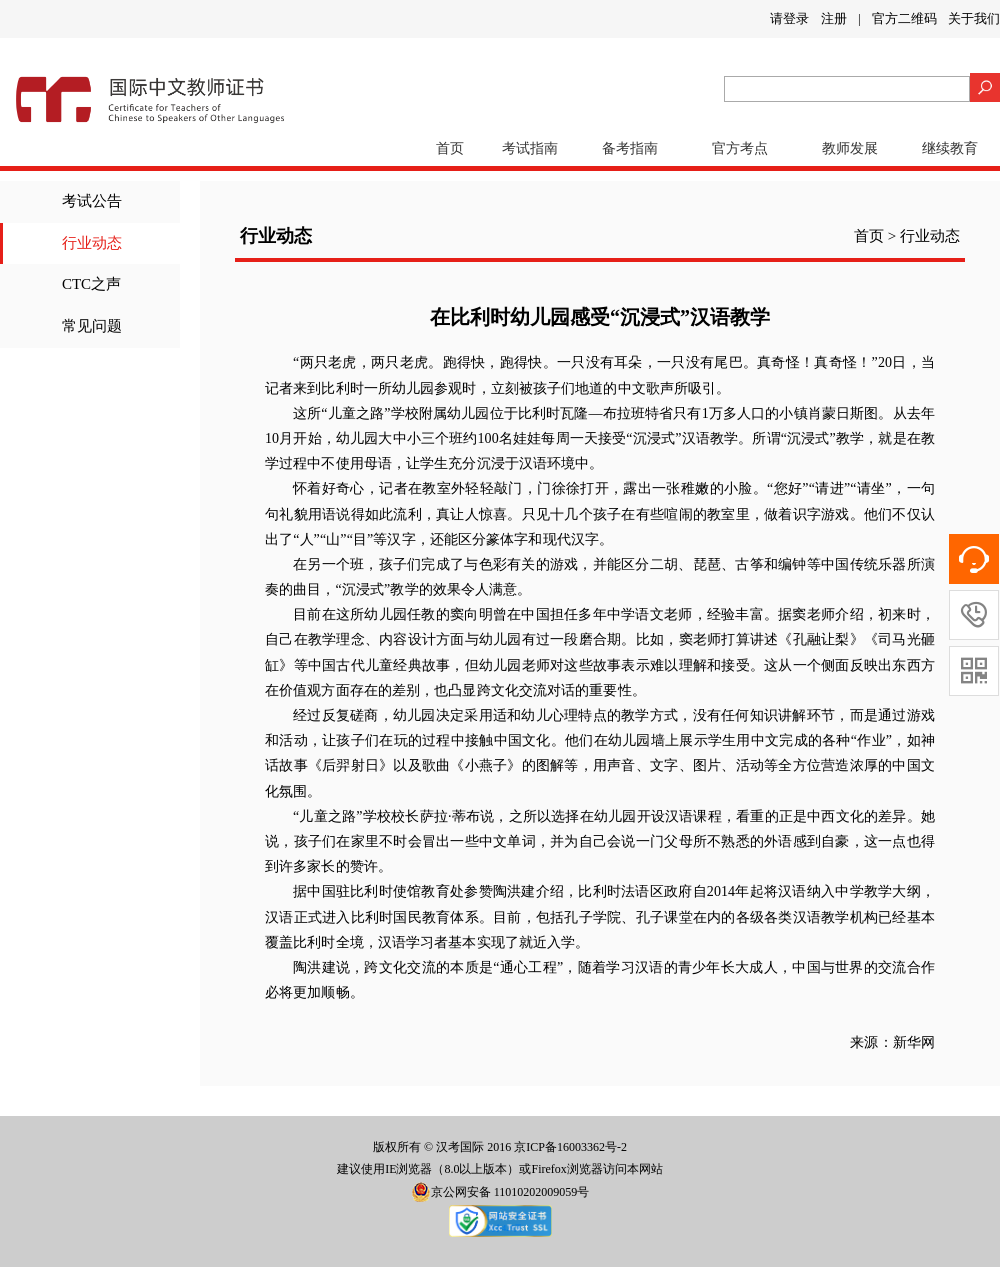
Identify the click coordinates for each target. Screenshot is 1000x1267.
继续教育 (950, 148)
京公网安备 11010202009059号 (500, 1192)
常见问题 (92, 326)
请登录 (789, 18)
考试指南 (530, 148)
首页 (450, 148)
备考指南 (630, 148)
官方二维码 (904, 18)
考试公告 (92, 201)
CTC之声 (91, 284)
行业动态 (92, 243)
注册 (834, 18)
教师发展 (850, 148)
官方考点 (740, 148)
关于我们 (974, 18)
